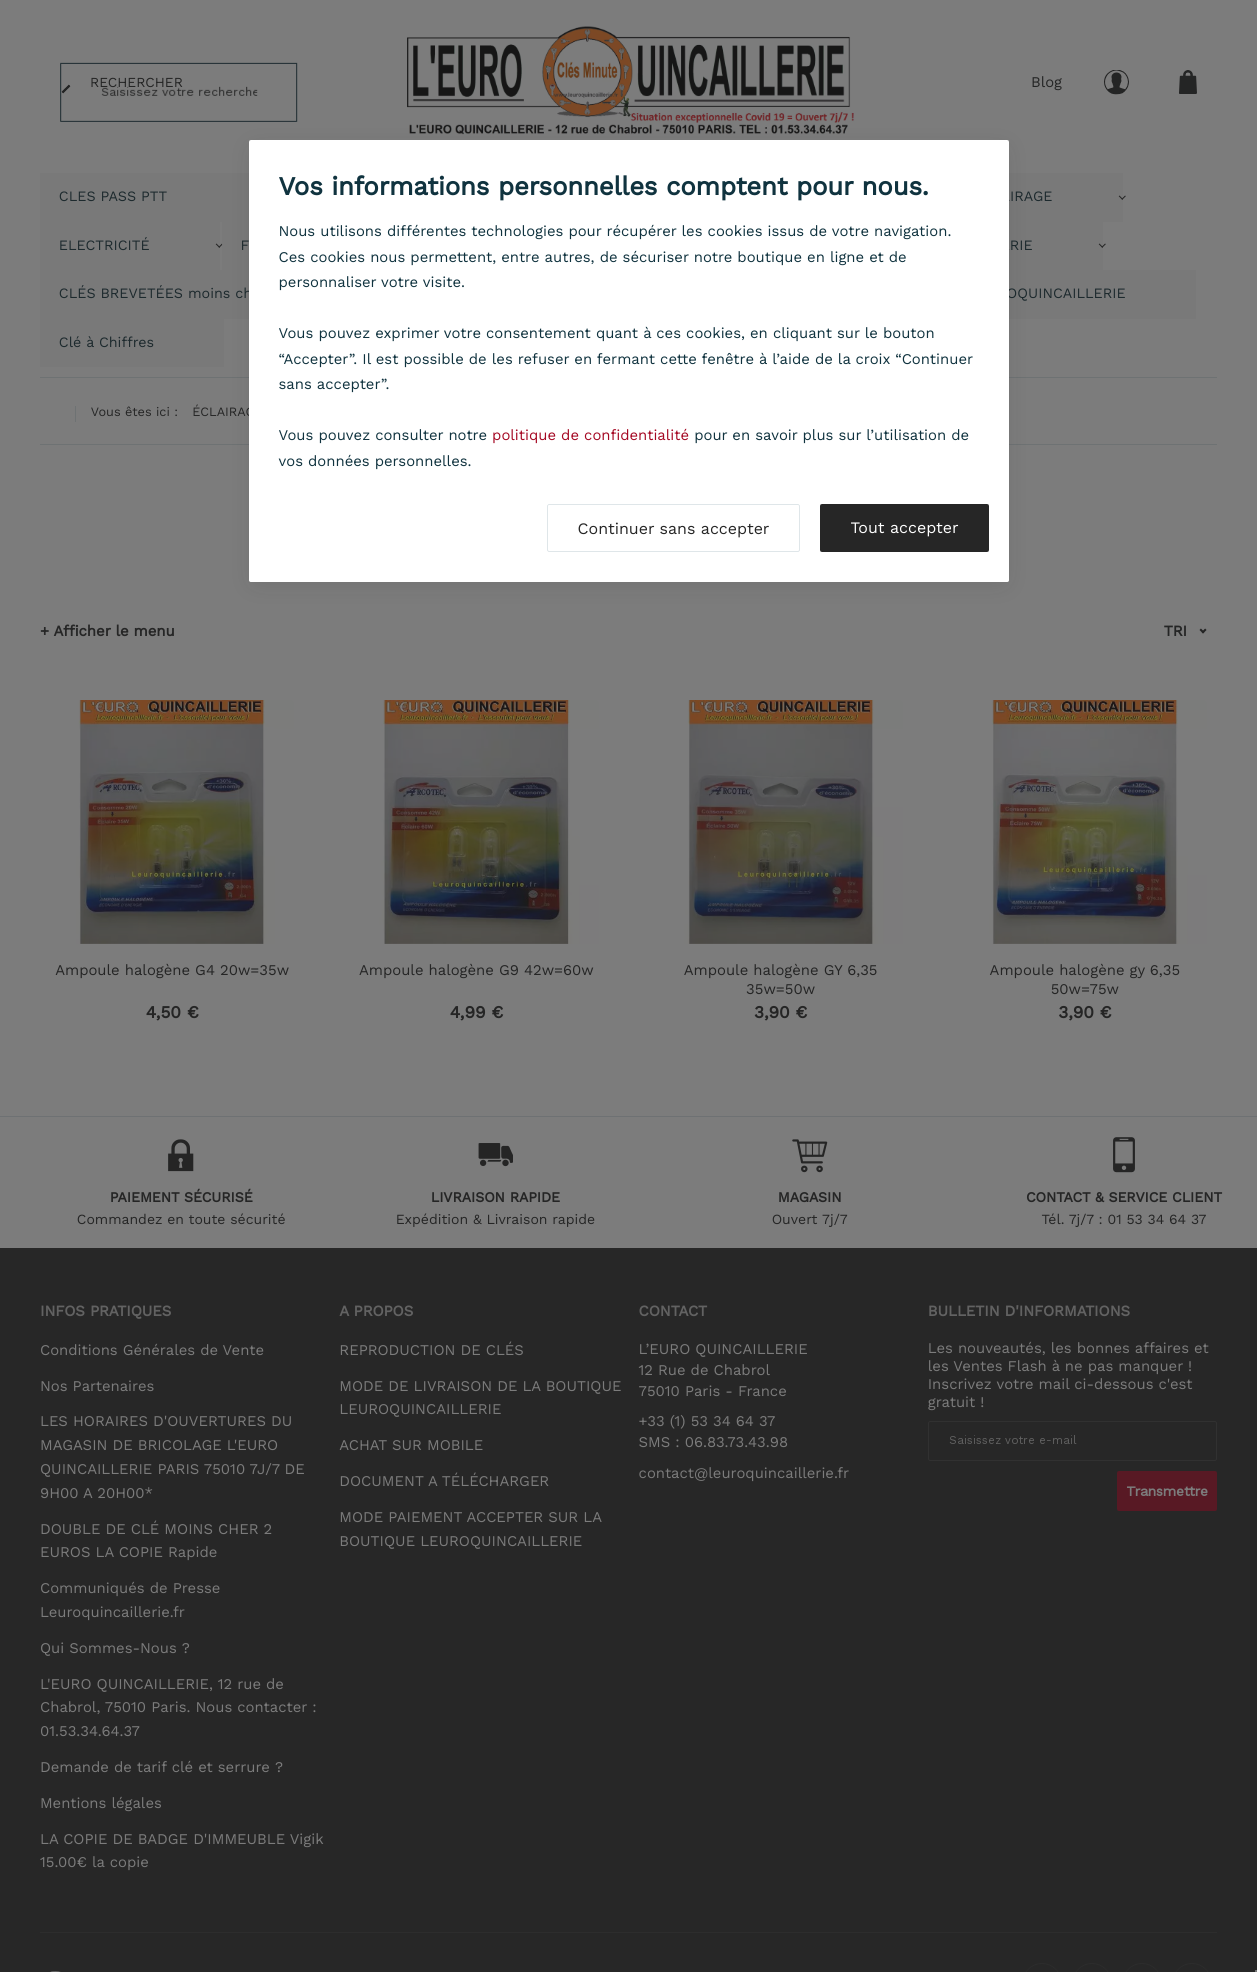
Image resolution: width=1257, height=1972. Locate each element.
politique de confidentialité (590, 435)
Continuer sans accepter (674, 528)
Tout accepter (904, 527)
